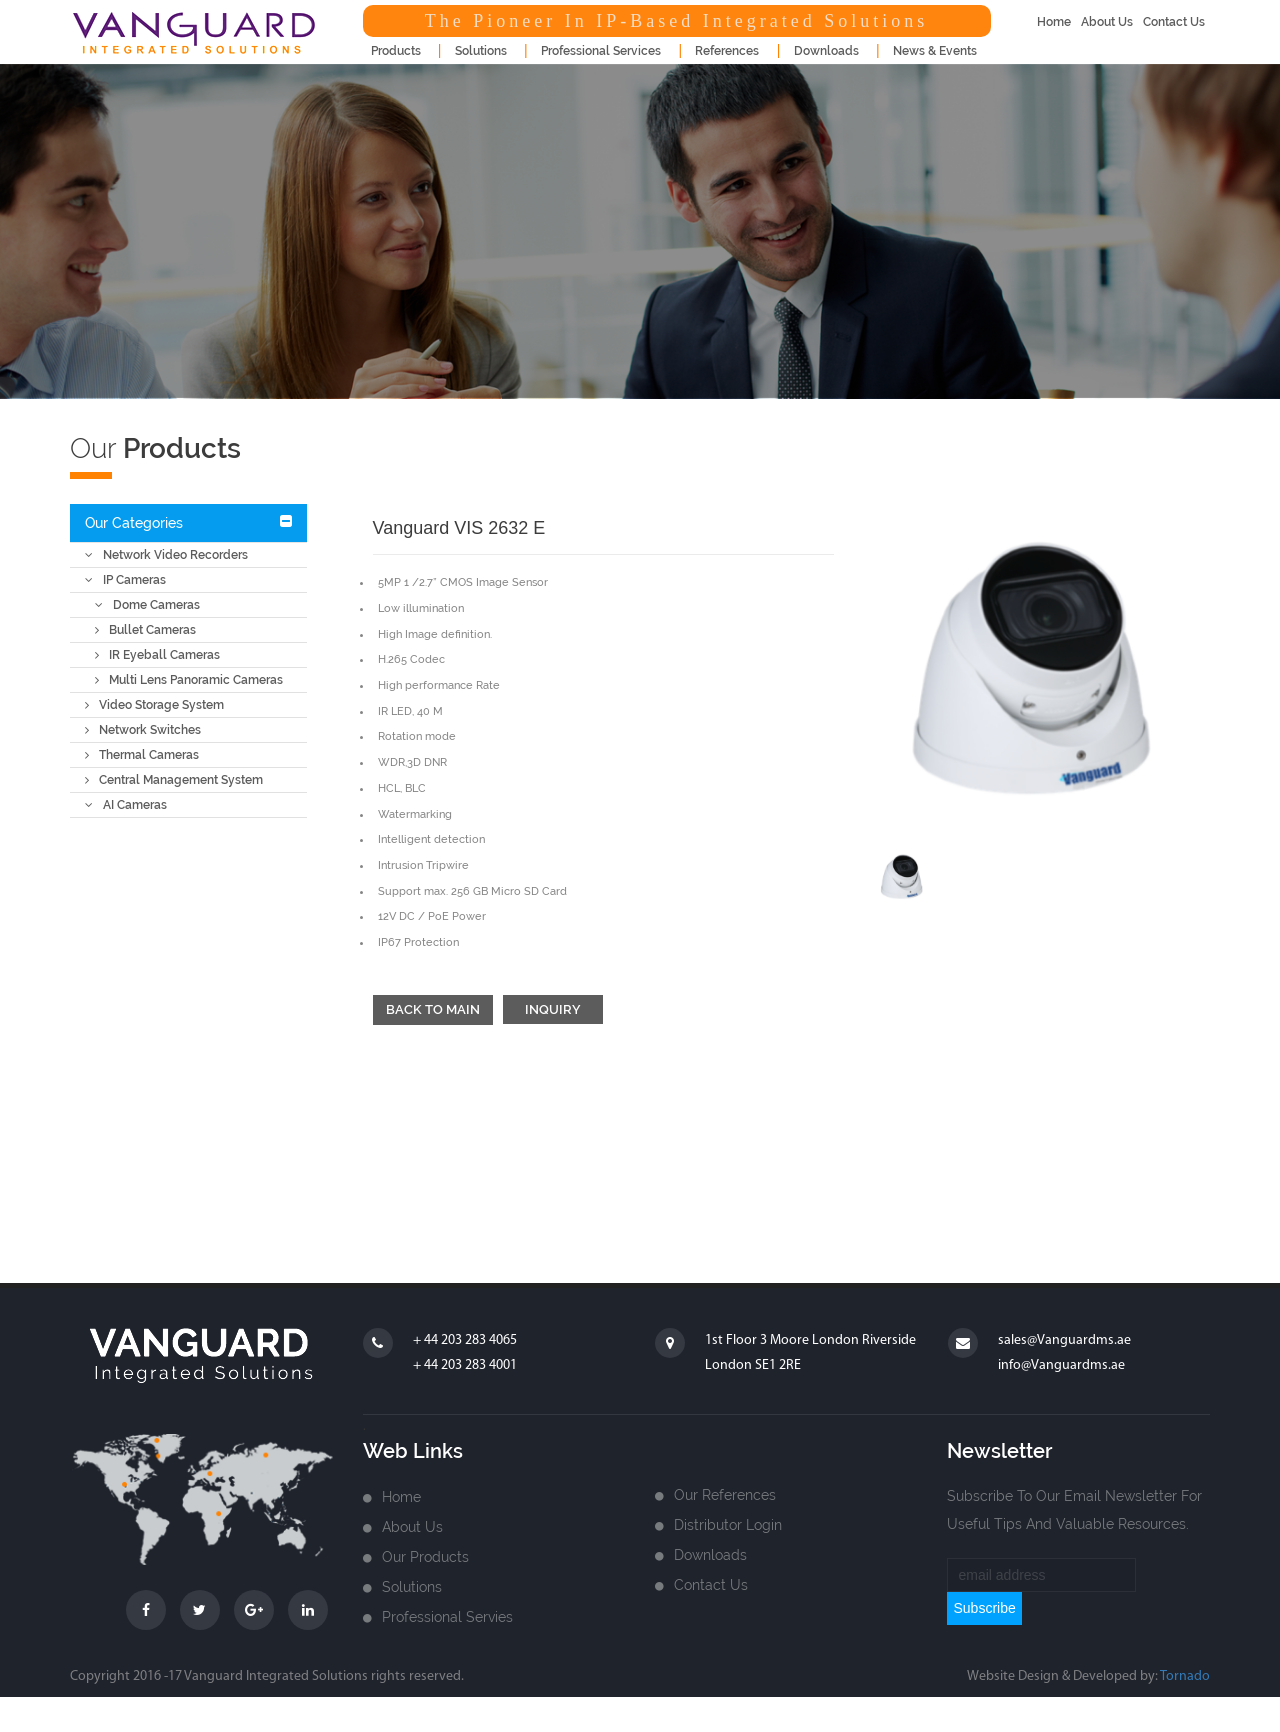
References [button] (727, 51)
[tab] (188, 523)
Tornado (1185, 1676)
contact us (1174, 22)
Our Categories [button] (134, 523)
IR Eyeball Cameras (157, 655)
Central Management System (174, 780)
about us (1107, 22)
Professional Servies (447, 1617)
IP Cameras (125, 580)
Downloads (710, 1555)
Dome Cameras (147, 605)
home (1054, 22)
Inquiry (553, 1009)
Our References (725, 1495)
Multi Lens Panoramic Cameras (189, 680)
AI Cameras (126, 805)
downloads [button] (826, 51)
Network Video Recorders (166, 555)
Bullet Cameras (145, 630)
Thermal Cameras (142, 755)
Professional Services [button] (601, 51)
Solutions (412, 1587)
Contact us (711, 1585)
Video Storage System (154, 705)
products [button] (396, 51)
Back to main (433, 1009)
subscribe (984, 1608)
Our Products (425, 1557)
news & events (935, 51)
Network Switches (143, 730)
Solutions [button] (481, 51)
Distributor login (728, 1525)
